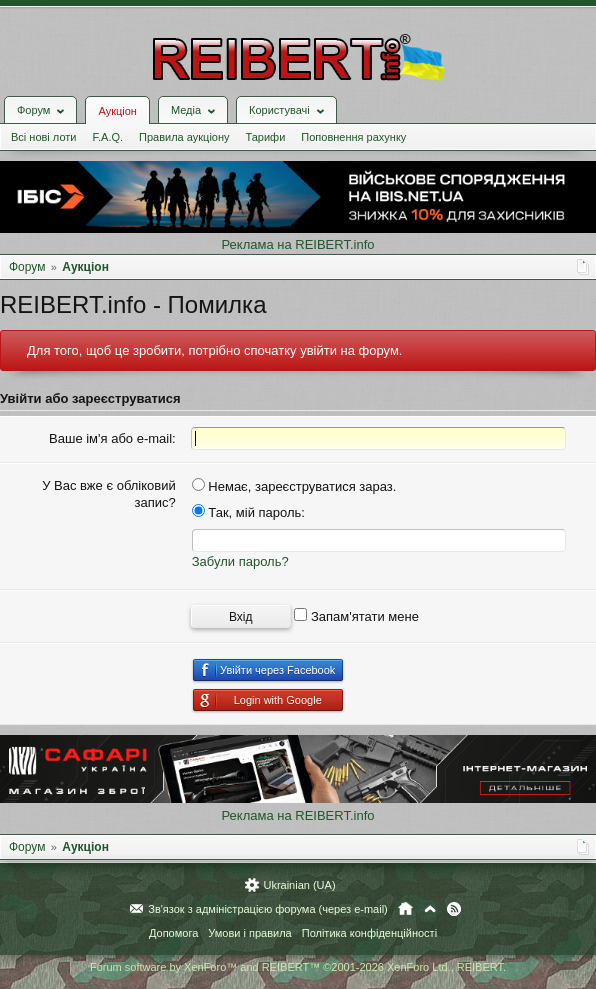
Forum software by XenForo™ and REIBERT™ (298, 967)
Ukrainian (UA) (299, 885)
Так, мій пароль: (248, 512)
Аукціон (117, 111)
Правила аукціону (184, 137)
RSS (454, 909)
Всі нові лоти (43, 137)
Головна (405, 909)
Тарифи (266, 137)
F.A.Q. (107, 137)
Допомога (173, 933)
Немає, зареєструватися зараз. (294, 486)
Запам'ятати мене (356, 616)
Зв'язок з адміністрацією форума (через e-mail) (268, 909)
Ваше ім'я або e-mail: (112, 438)
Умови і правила (249, 933)
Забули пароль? (240, 561)
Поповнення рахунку (353, 137)
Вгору (430, 909)
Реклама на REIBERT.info (297, 244)
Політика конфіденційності (369, 933)
